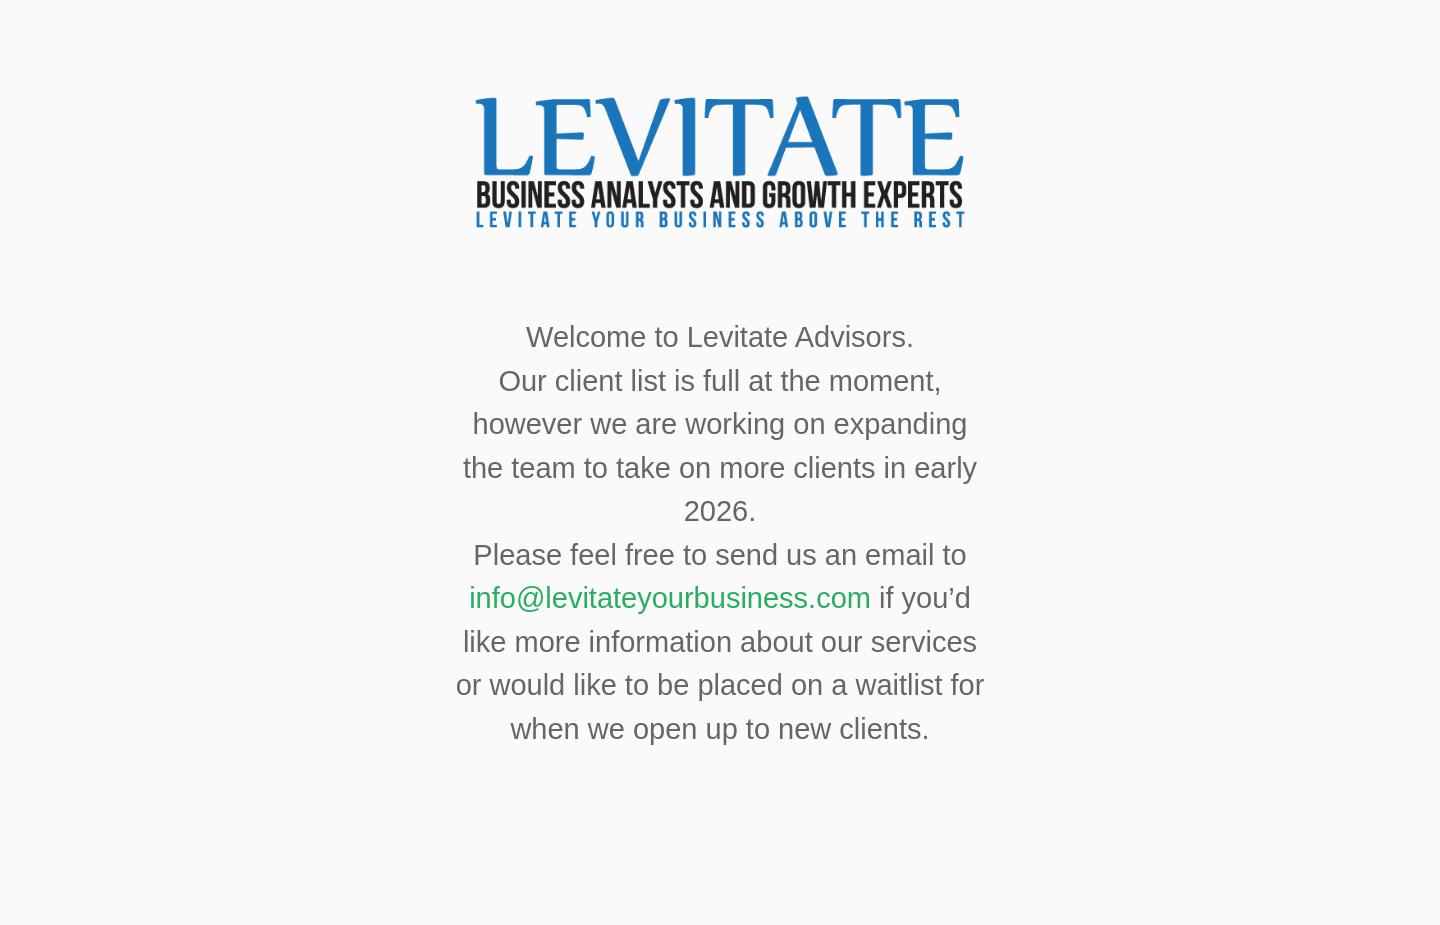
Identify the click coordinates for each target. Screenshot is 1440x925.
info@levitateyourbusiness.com (670, 598)
